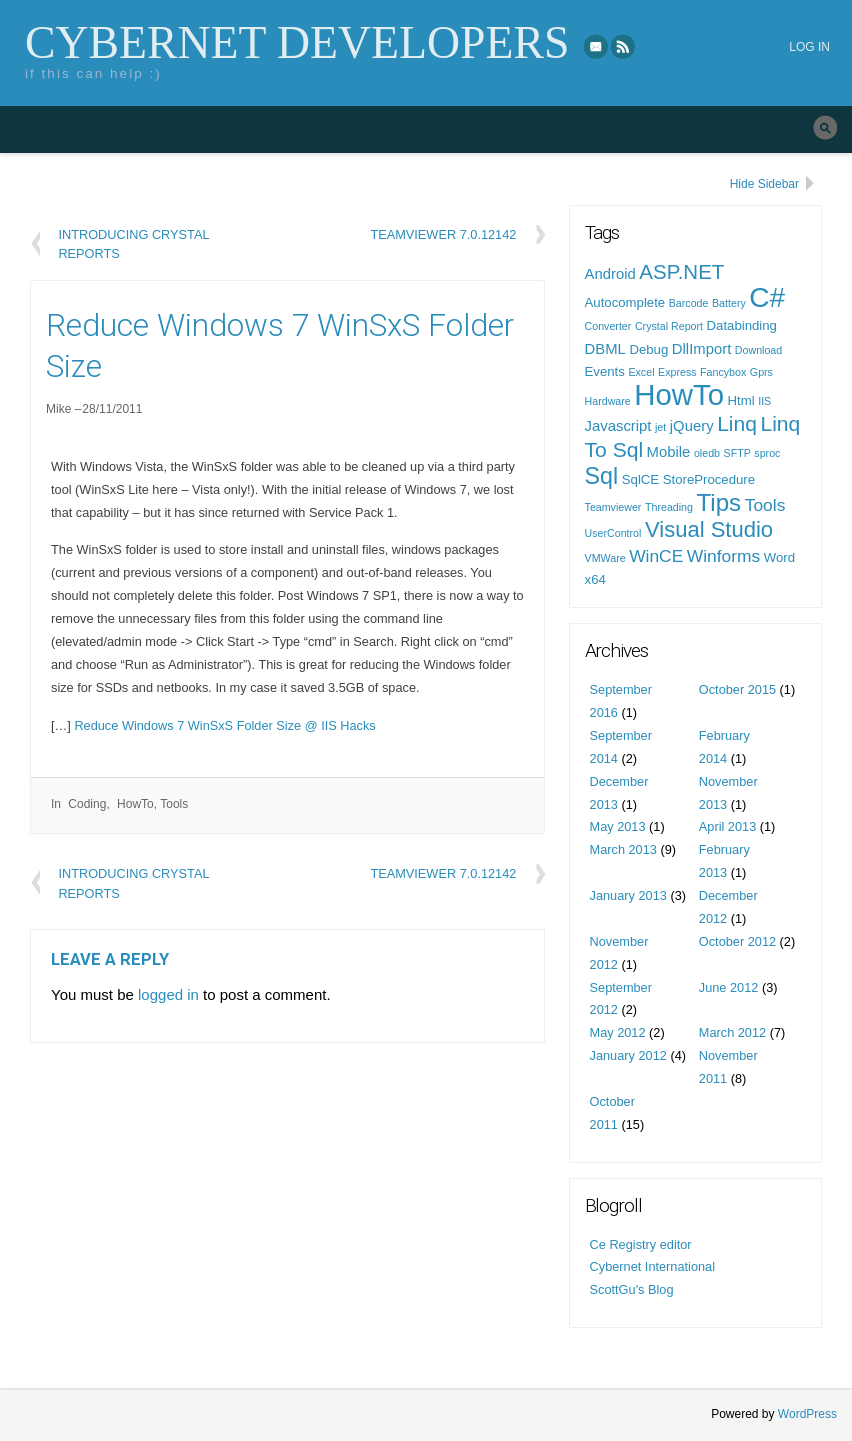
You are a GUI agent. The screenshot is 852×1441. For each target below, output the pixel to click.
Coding (87, 804)
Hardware (608, 401)
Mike (58, 409)
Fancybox (723, 372)
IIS (764, 401)
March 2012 (732, 1032)
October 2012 (737, 941)
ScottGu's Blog (632, 1289)
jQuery (692, 426)
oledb (707, 453)
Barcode (689, 303)
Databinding (742, 325)
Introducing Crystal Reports (133, 243)
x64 (595, 579)
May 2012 (618, 1032)
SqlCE (640, 479)
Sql (602, 476)
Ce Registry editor (641, 1244)
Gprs (761, 372)
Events (605, 371)
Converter (608, 326)
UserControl (613, 533)
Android (610, 274)
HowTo (135, 804)
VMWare (605, 558)
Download (758, 350)
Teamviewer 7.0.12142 (443, 234)
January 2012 (628, 1055)
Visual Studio (709, 529)
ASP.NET (681, 271)
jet (660, 427)
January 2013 (628, 895)
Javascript (618, 426)
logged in (168, 994)
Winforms (723, 556)
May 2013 (618, 826)
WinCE (656, 556)
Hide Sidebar (764, 184)
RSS (624, 46)
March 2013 (623, 849)
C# (767, 297)
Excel (641, 372)
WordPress (807, 1414)
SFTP (737, 453)
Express (677, 372)
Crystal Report (669, 326)
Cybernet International (652, 1266)
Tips (719, 502)
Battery (729, 303)
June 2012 (729, 987)
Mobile (669, 452)
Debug (648, 349)
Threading (669, 507)
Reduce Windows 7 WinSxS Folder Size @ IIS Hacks (224, 725)
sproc (767, 453)
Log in (809, 47)
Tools (174, 804)
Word (779, 557)
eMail (596, 46)
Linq (737, 423)
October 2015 (737, 689)
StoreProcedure (709, 479)
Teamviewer (613, 507)
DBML (605, 349)
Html (741, 400)
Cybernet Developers (297, 42)
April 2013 (727, 826)
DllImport (701, 349)
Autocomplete (625, 302)
